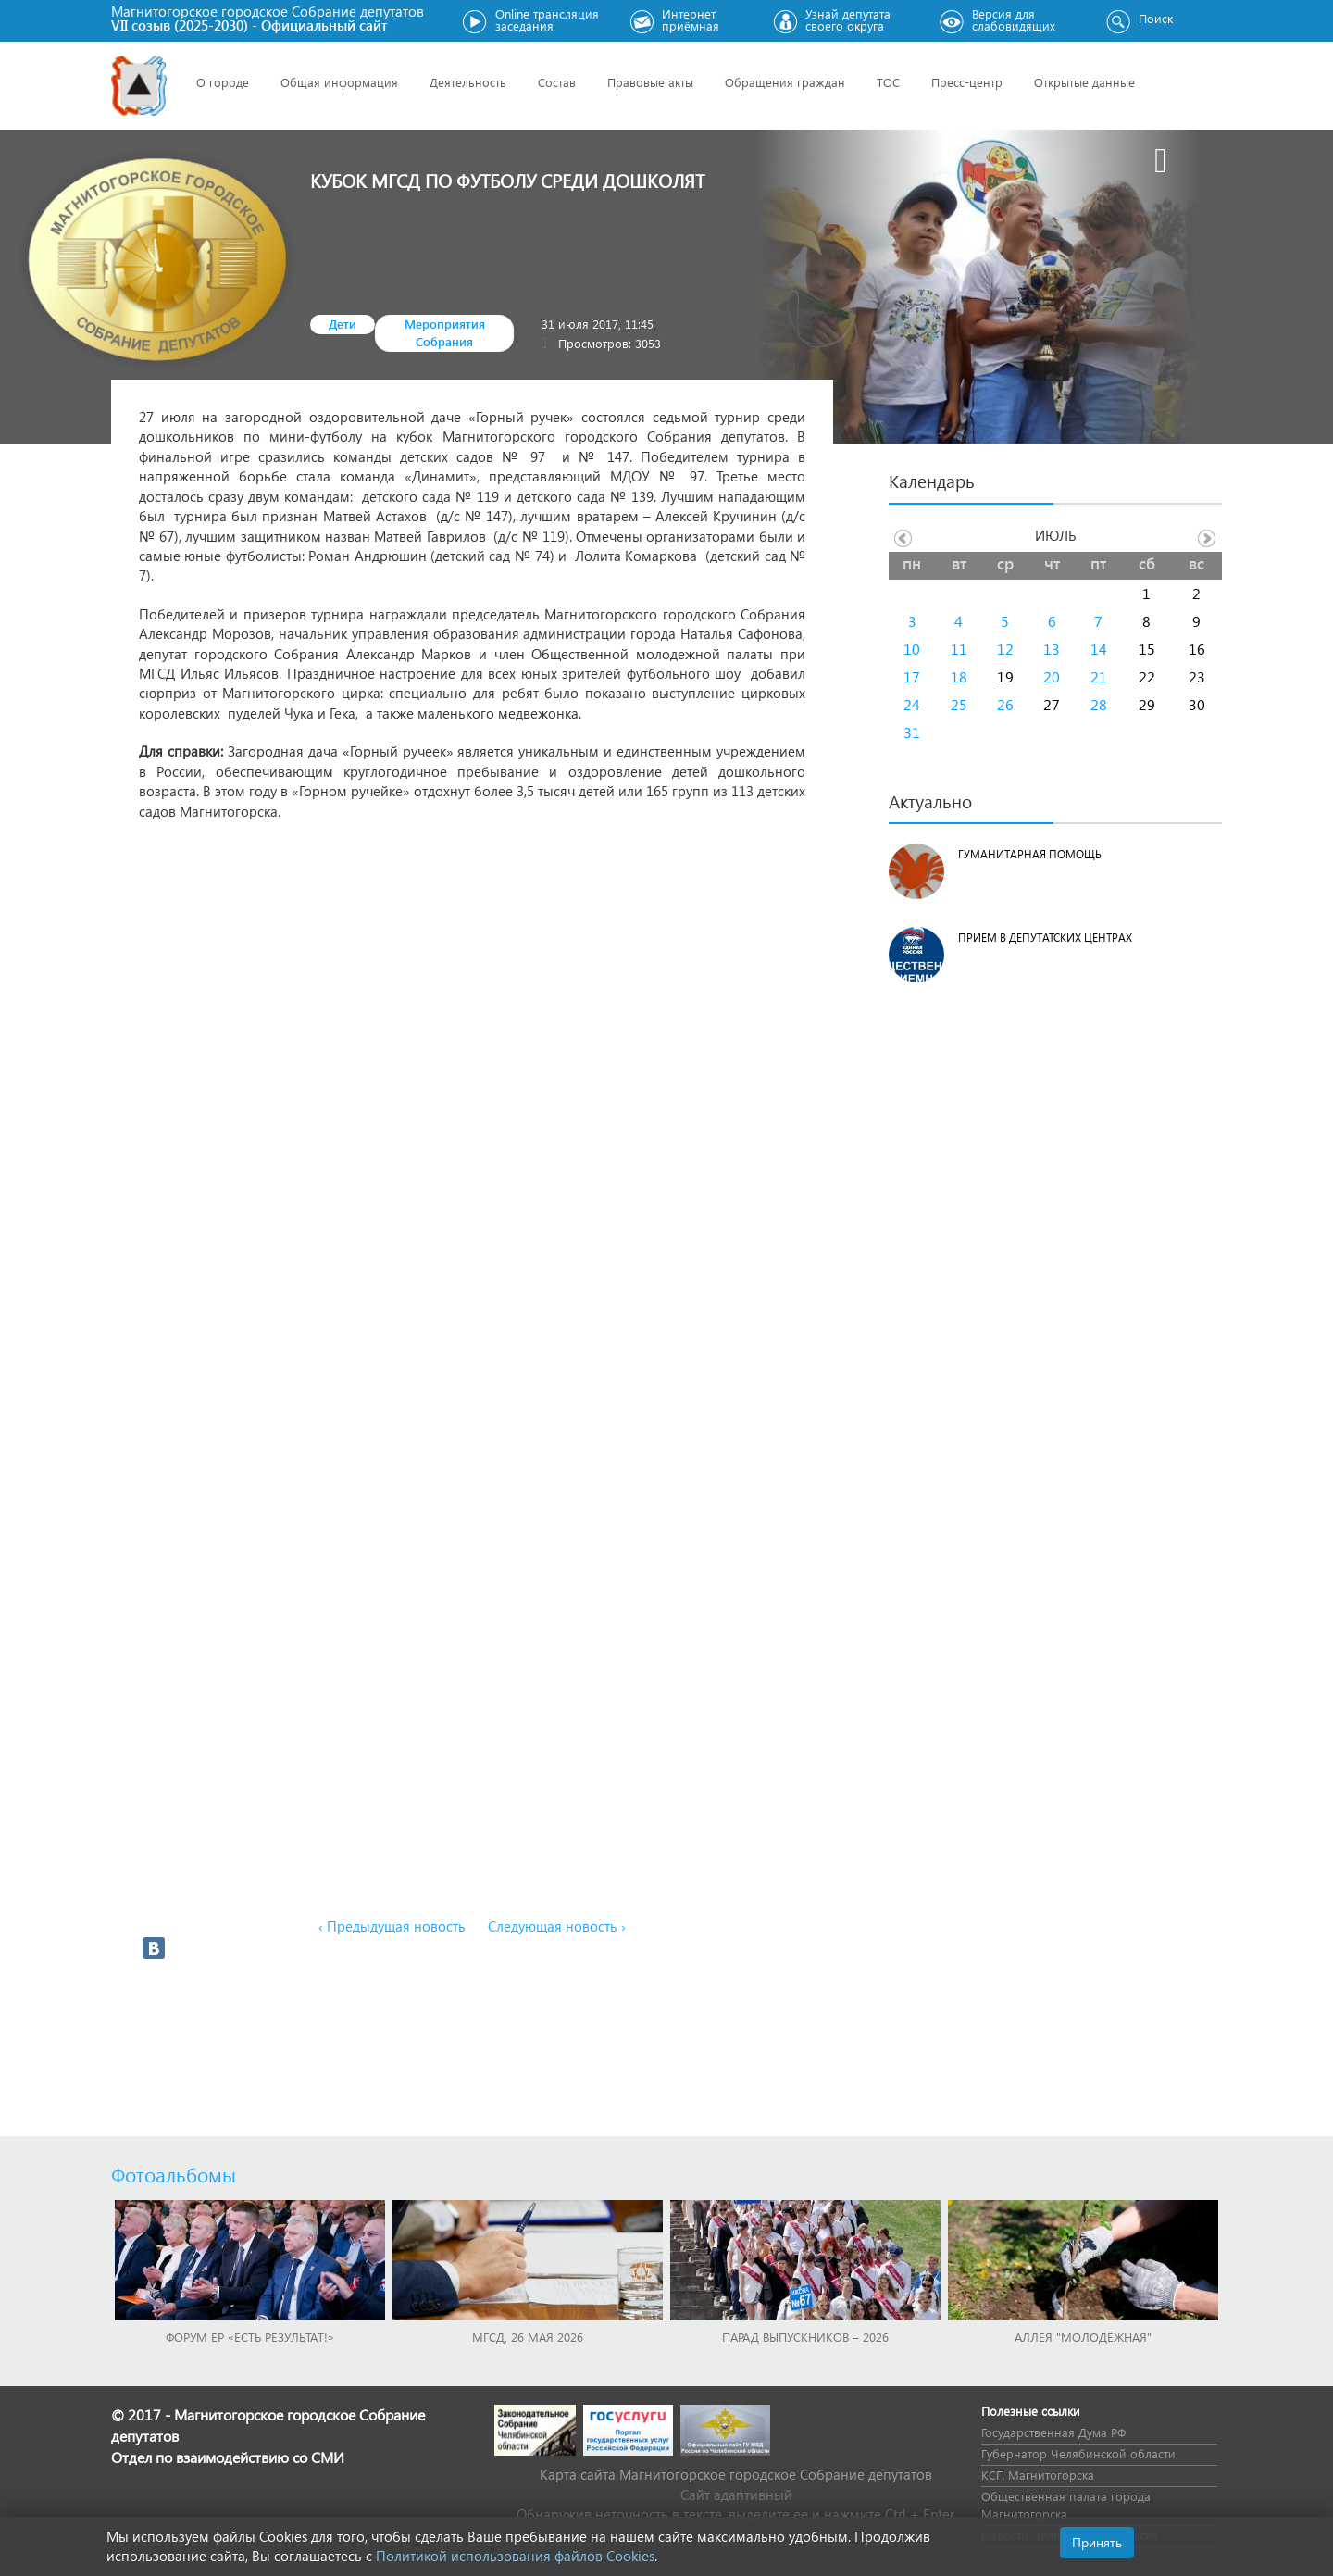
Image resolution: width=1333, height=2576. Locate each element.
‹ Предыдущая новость (392, 1926)
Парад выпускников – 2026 (805, 2337)
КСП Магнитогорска (1037, 2474)
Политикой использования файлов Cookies (515, 2555)
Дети (342, 323)
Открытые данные (1084, 82)
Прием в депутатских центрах (1045, 937)
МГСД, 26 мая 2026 (527, 2337)
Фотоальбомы (173, 2174)
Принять (1097, 2542)
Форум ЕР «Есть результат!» (250, 2337)
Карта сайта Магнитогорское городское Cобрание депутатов (736, 2474)
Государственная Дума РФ (1053, 2432)
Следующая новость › (557, 1926)
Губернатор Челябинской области (1078, 2453)
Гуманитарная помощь (1030, 854)
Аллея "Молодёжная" (1083, 2337)
